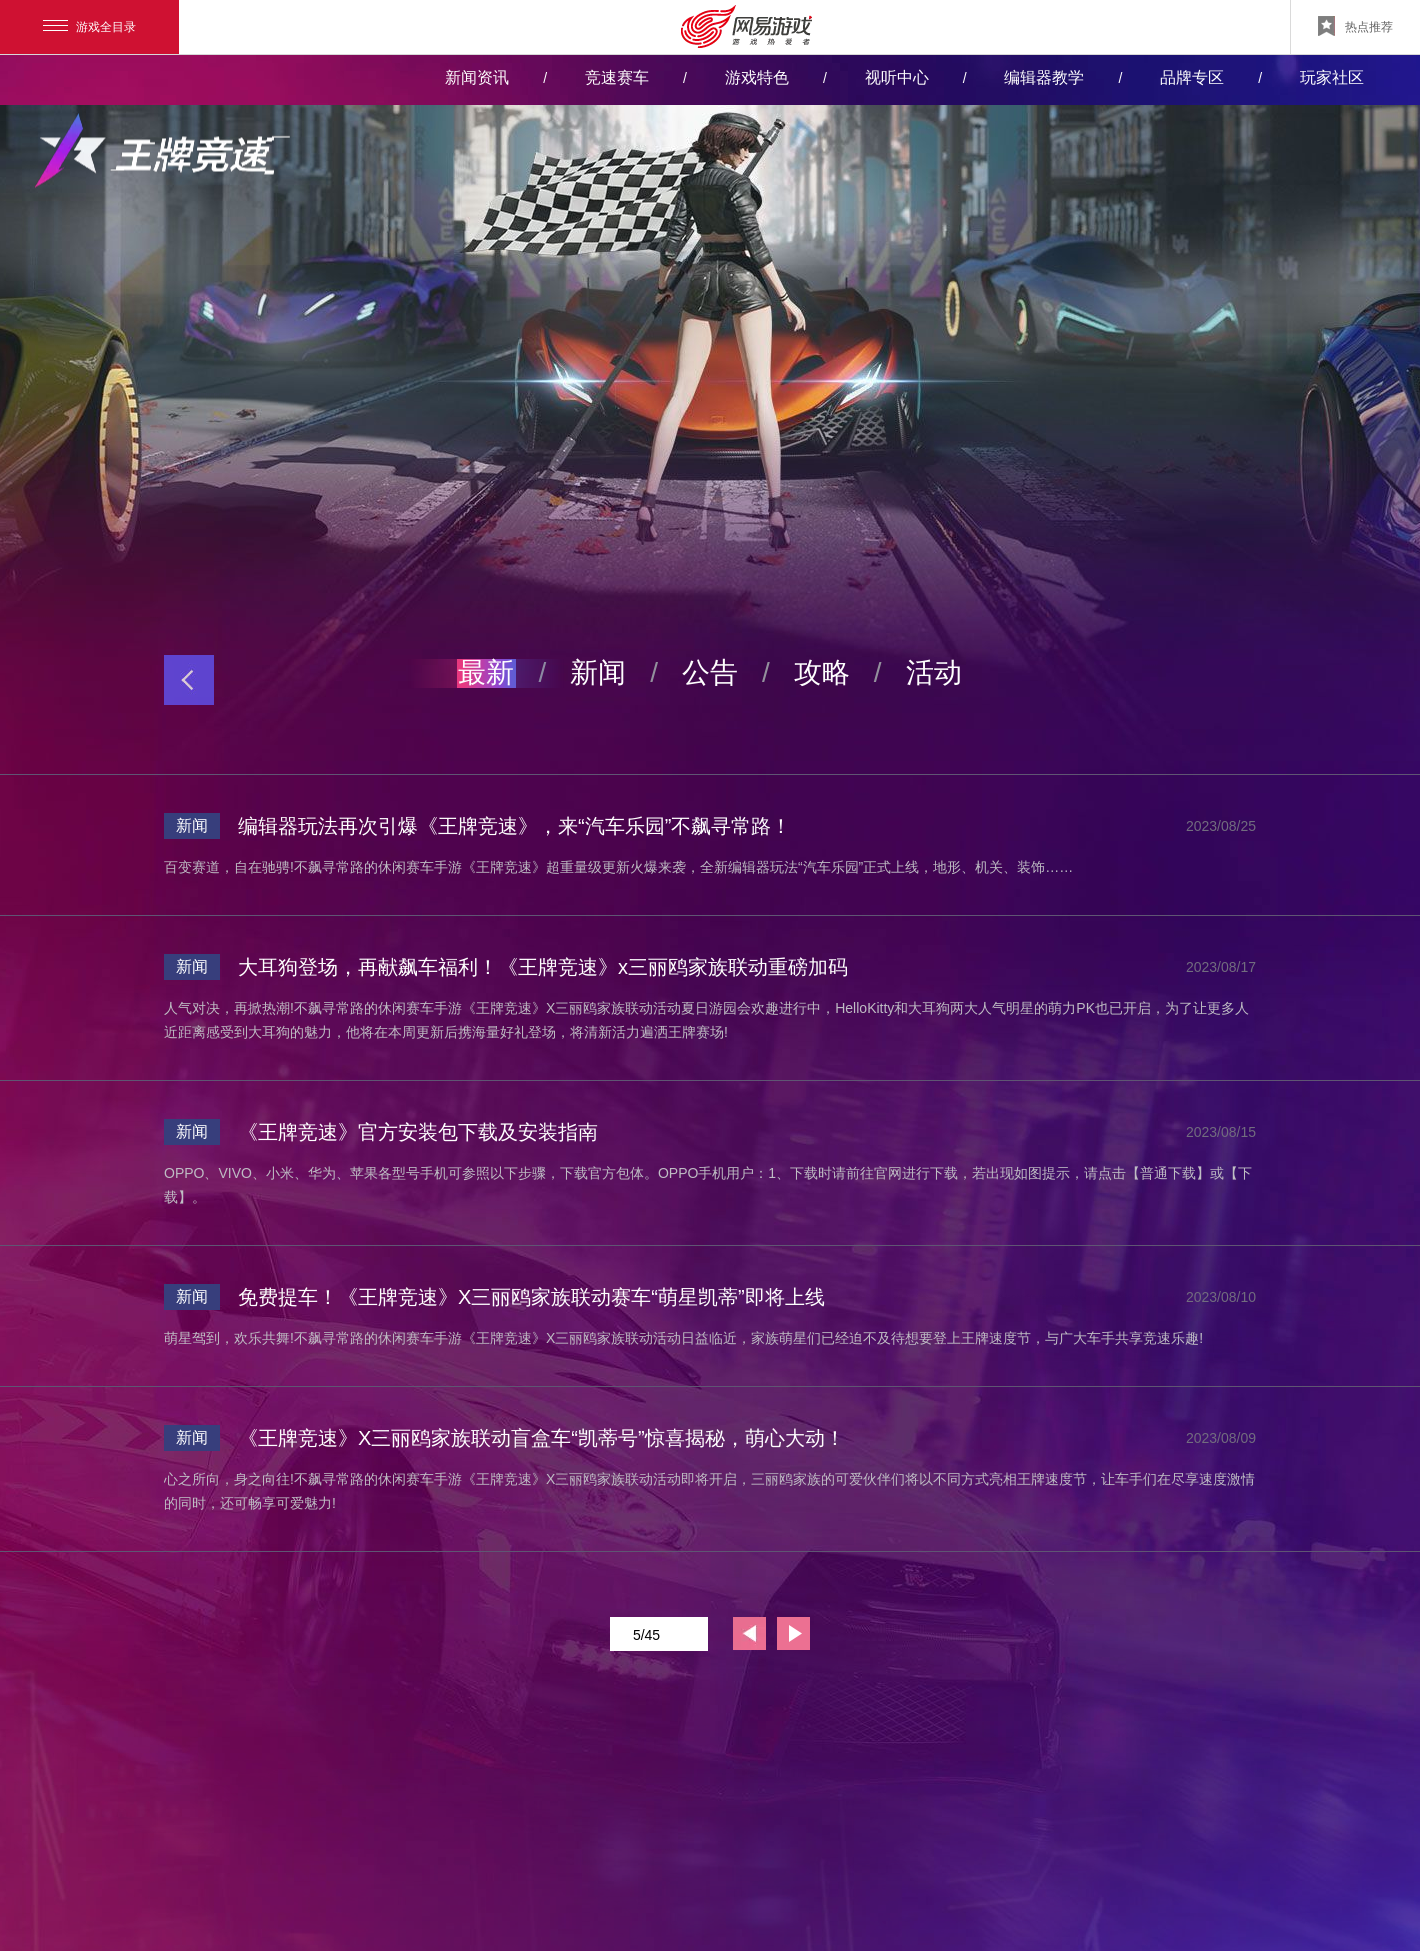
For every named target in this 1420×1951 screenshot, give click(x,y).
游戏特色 (757, 77)
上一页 (749, 1633)
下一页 (793, 1633)
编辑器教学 (1044, 77)
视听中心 (897, 77)
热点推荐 (1355, 26)
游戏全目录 (89, 27)
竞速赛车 (617, 77)
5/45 (663, 1634)
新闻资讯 (477, 77)
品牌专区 (1192, 77)
